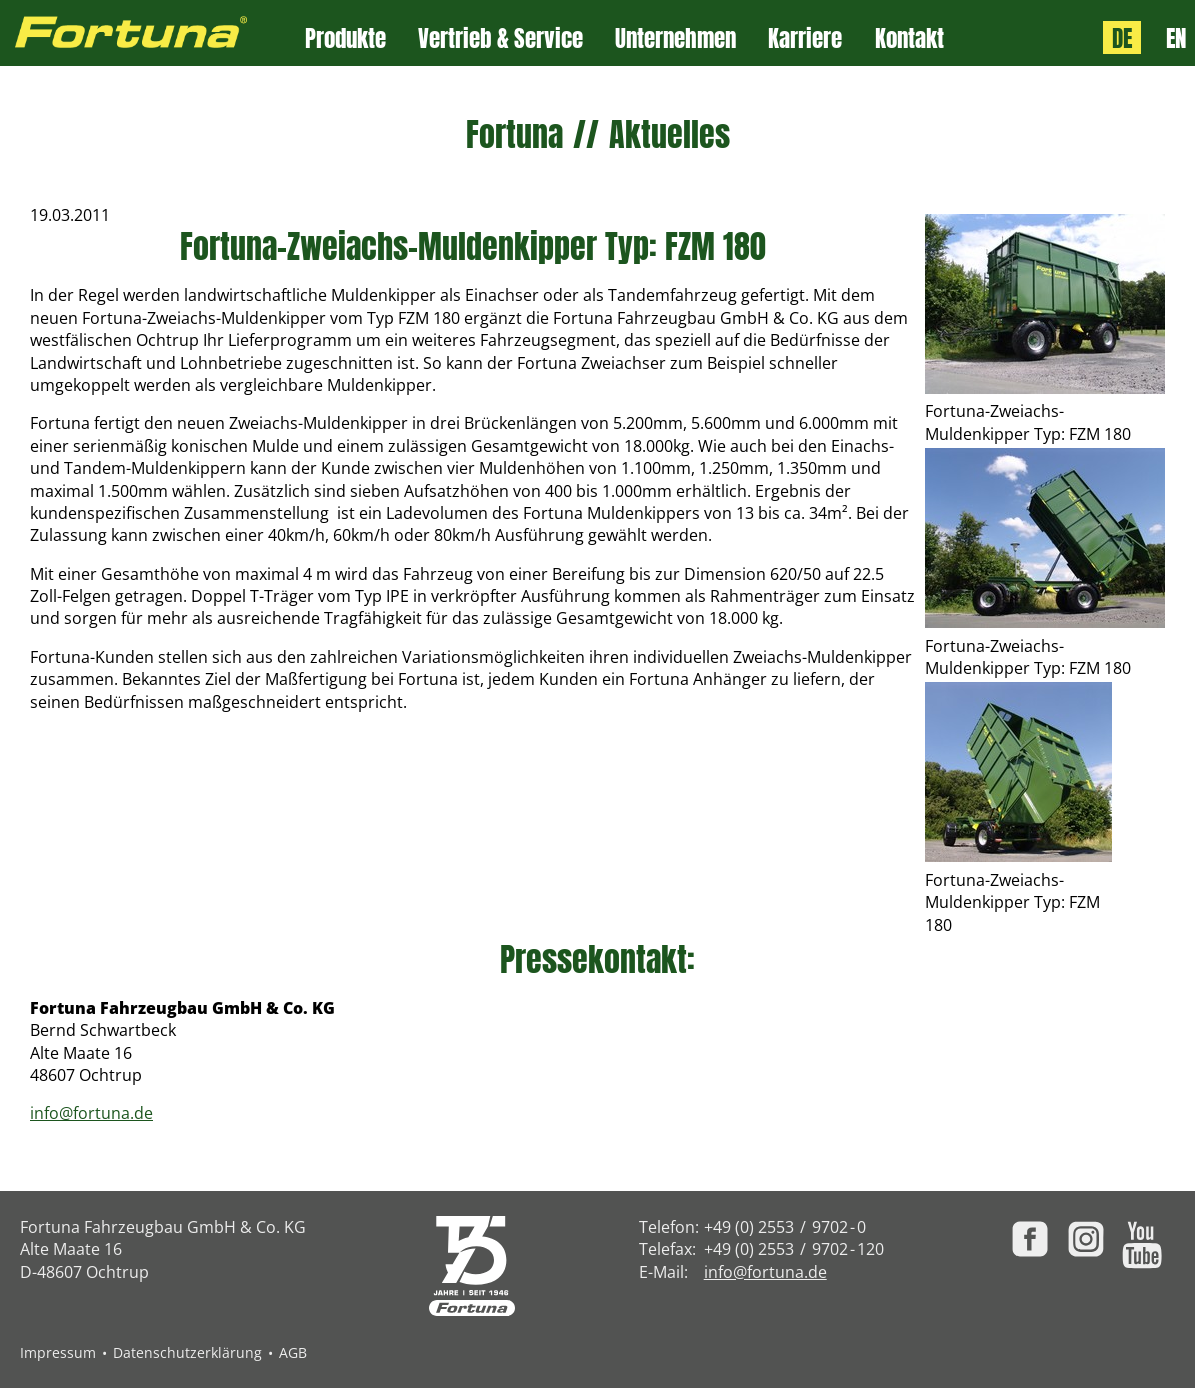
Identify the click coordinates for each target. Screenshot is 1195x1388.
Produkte (345, 38)
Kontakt (909, 38)
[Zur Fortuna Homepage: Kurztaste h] (152, 33)
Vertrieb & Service (500, 38)
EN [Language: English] (1176, 37)
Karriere (805, 38)
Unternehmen (675, 38)
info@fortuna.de (91, 1113)
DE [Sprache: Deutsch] (1122, 37)
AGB (293, 1352)
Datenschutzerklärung (187, 1352)
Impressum (58, 1352)
